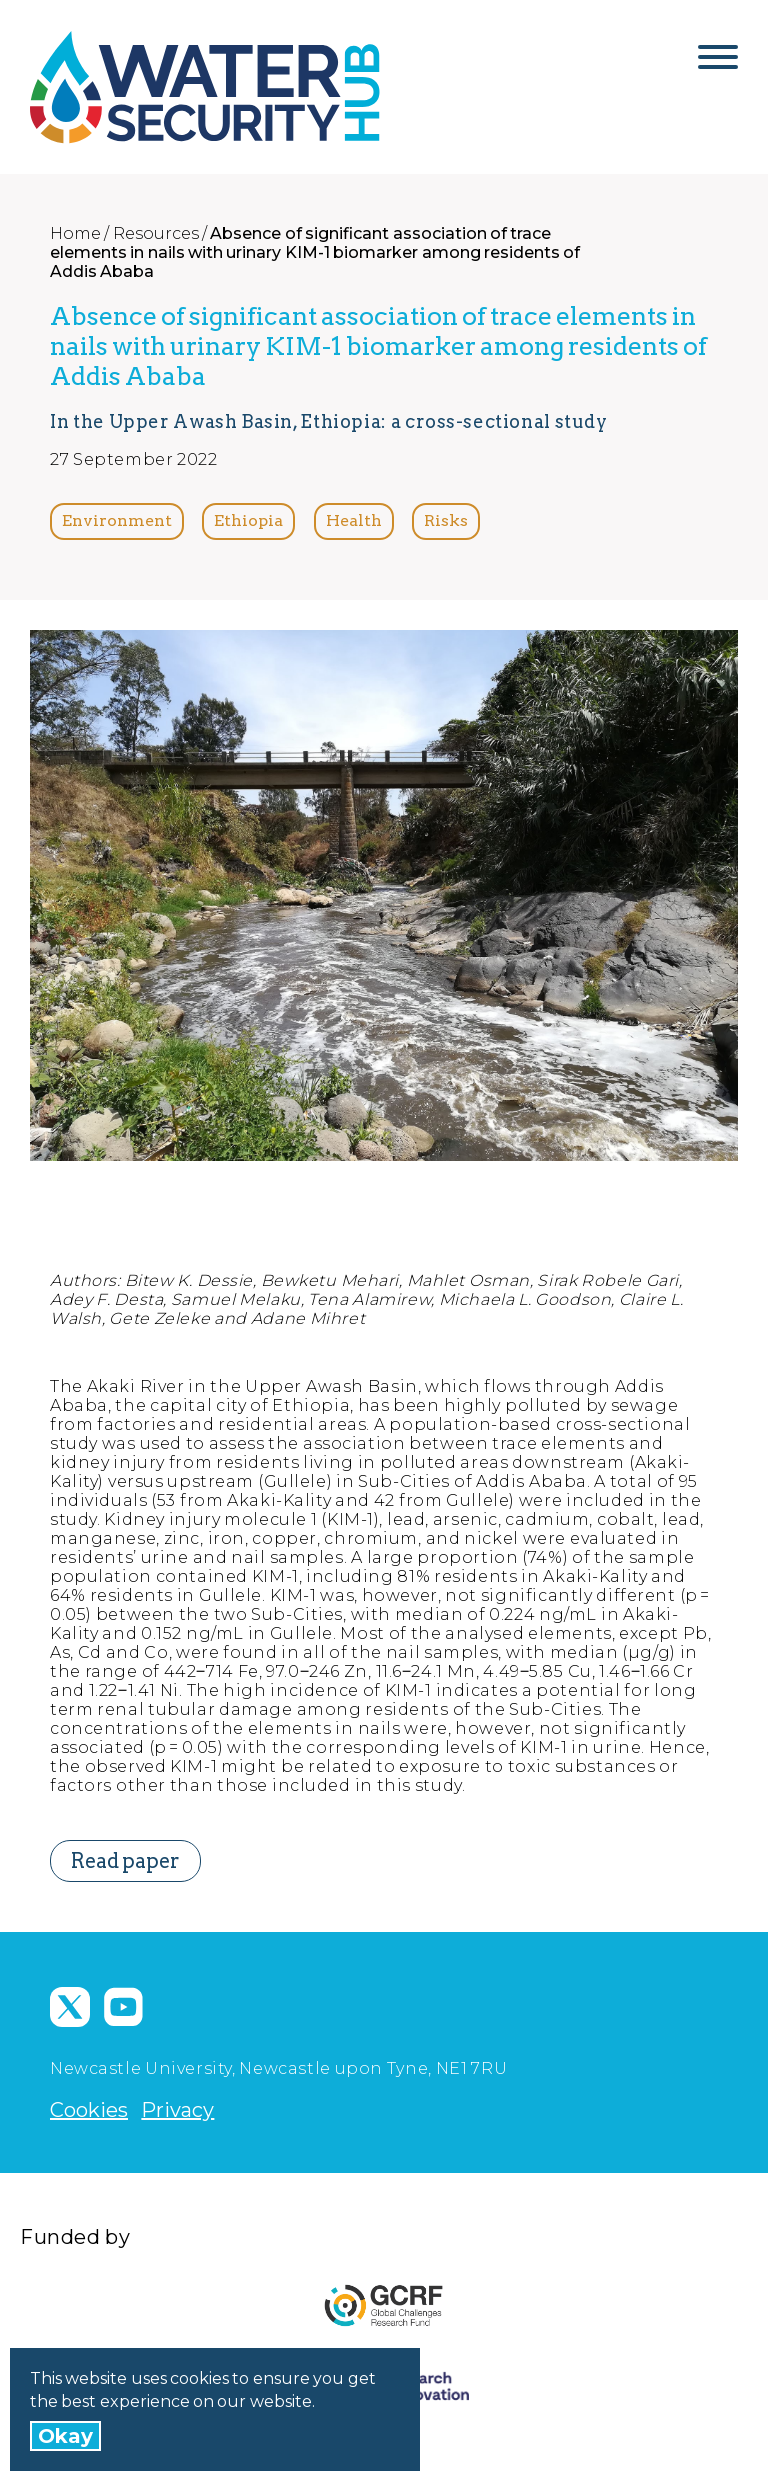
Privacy (177, 2110)
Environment (117, 520)
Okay (65, 2436)
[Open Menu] (718, 65)
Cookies (89, 2110)
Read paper (125, 1861)
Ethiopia (248, 520)
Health (354, 520)
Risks (446, 520)
